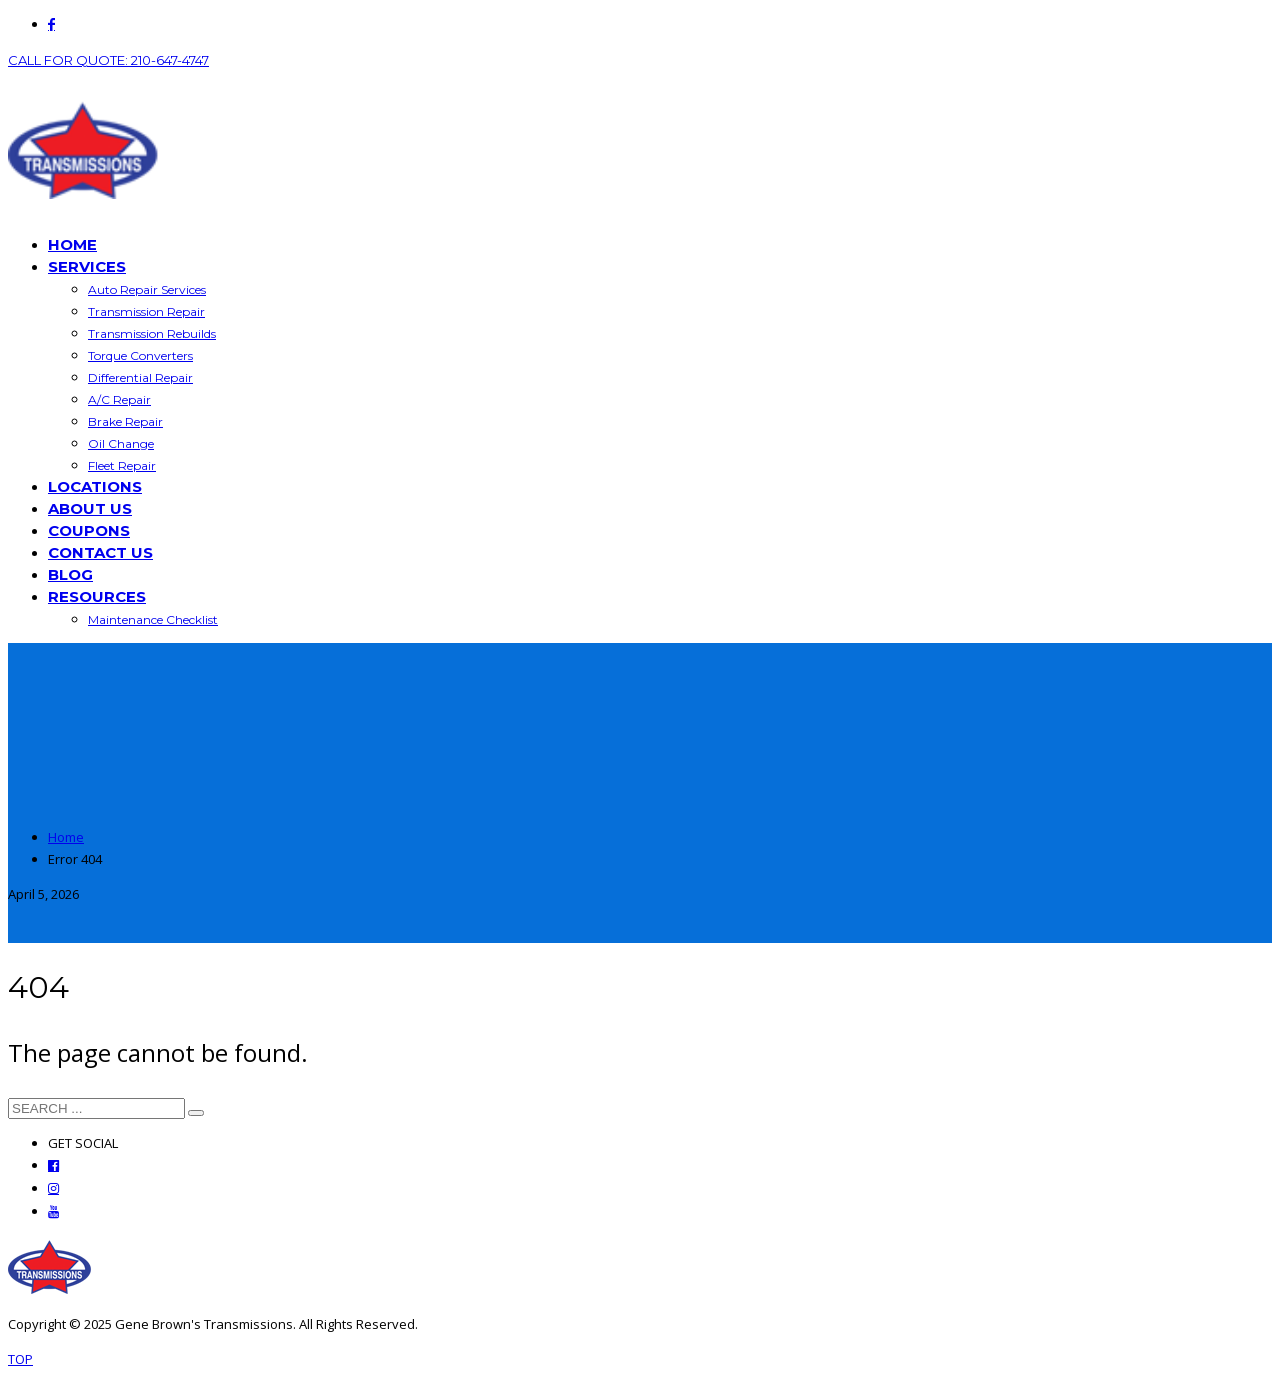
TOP (20, 1359)
